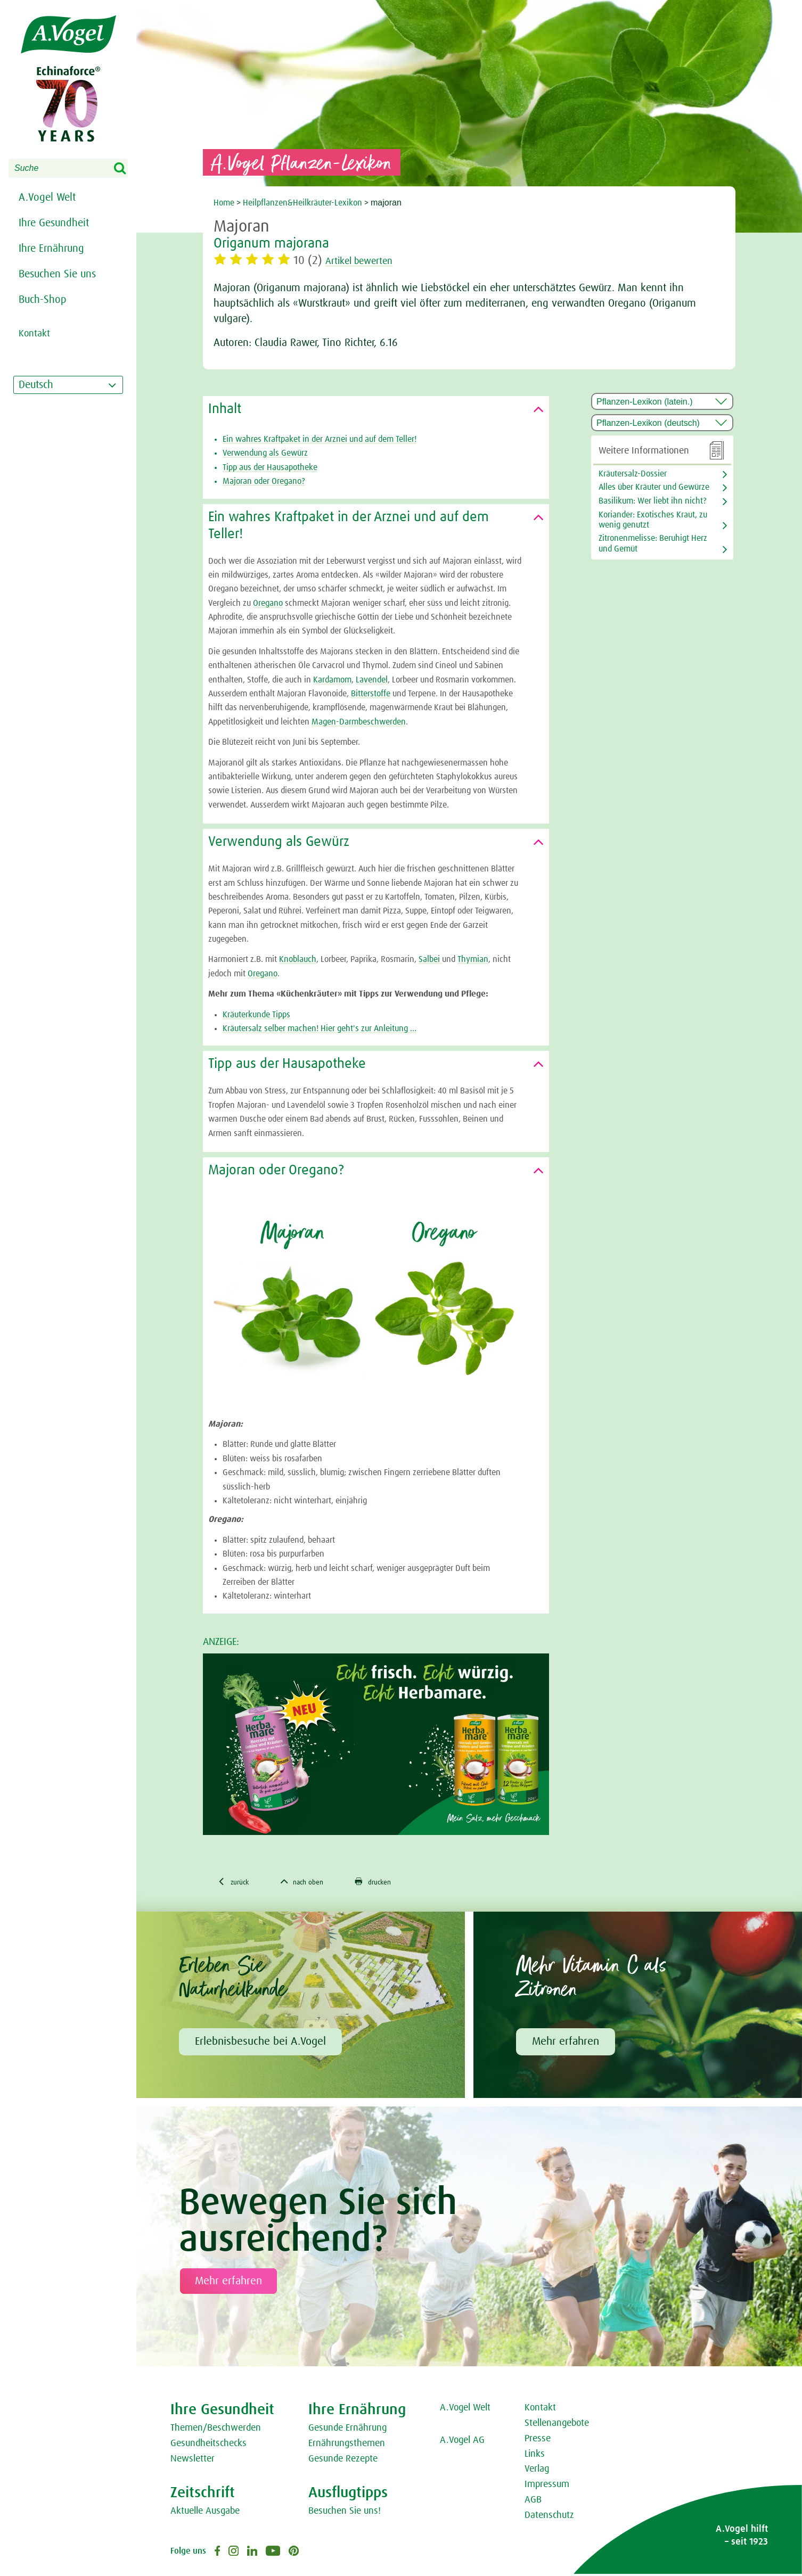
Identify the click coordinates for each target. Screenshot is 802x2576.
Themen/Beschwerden (215, 2430)
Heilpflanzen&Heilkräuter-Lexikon (302, 203)
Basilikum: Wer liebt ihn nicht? (653, 501)
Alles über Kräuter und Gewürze (654, 487)
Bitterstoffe (370, 693)
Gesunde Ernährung (347, 2430)
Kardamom (332, 680)
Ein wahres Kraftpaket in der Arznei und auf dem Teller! (319, 439)
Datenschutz (549, 2517)
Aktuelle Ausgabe (205, 2513)
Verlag (537, 2471)
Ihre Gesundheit (54, 223)
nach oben (314, 1883)
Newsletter (192, 2460)
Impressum (547, 2486)
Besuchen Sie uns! (344, 2513)
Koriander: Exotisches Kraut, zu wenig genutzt (653, 520)
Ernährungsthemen (346, 2445)
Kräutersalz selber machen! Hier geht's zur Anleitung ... (319, 1028)
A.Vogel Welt (47, 197)
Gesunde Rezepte (343, 2460)
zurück (237, 1883)
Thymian (472, 959)
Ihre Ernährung (51, 248)
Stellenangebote (557, 2425)
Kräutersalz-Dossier (633, 474)
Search (127, 168)
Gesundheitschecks (208, 2445)
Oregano (268, 603)
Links (535, 2455)
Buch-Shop (43, 299)
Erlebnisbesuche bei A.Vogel (260, 2043)
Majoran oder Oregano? (264, 481)
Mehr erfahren (565, 2043)
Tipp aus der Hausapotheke (270, 467)
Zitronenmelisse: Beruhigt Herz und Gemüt (653, 543)
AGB (533, 2502)
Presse (538, 2440)
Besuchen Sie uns (57, 274)
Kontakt (540, 2410)
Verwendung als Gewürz (265, 453)
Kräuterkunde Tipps (256, 1014)
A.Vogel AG (462, 2442)
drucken (393, 1883)
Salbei (430, 959)
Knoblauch (297, 959)
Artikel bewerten (367, 261)
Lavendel (372, 680)
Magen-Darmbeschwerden (359, 722)
